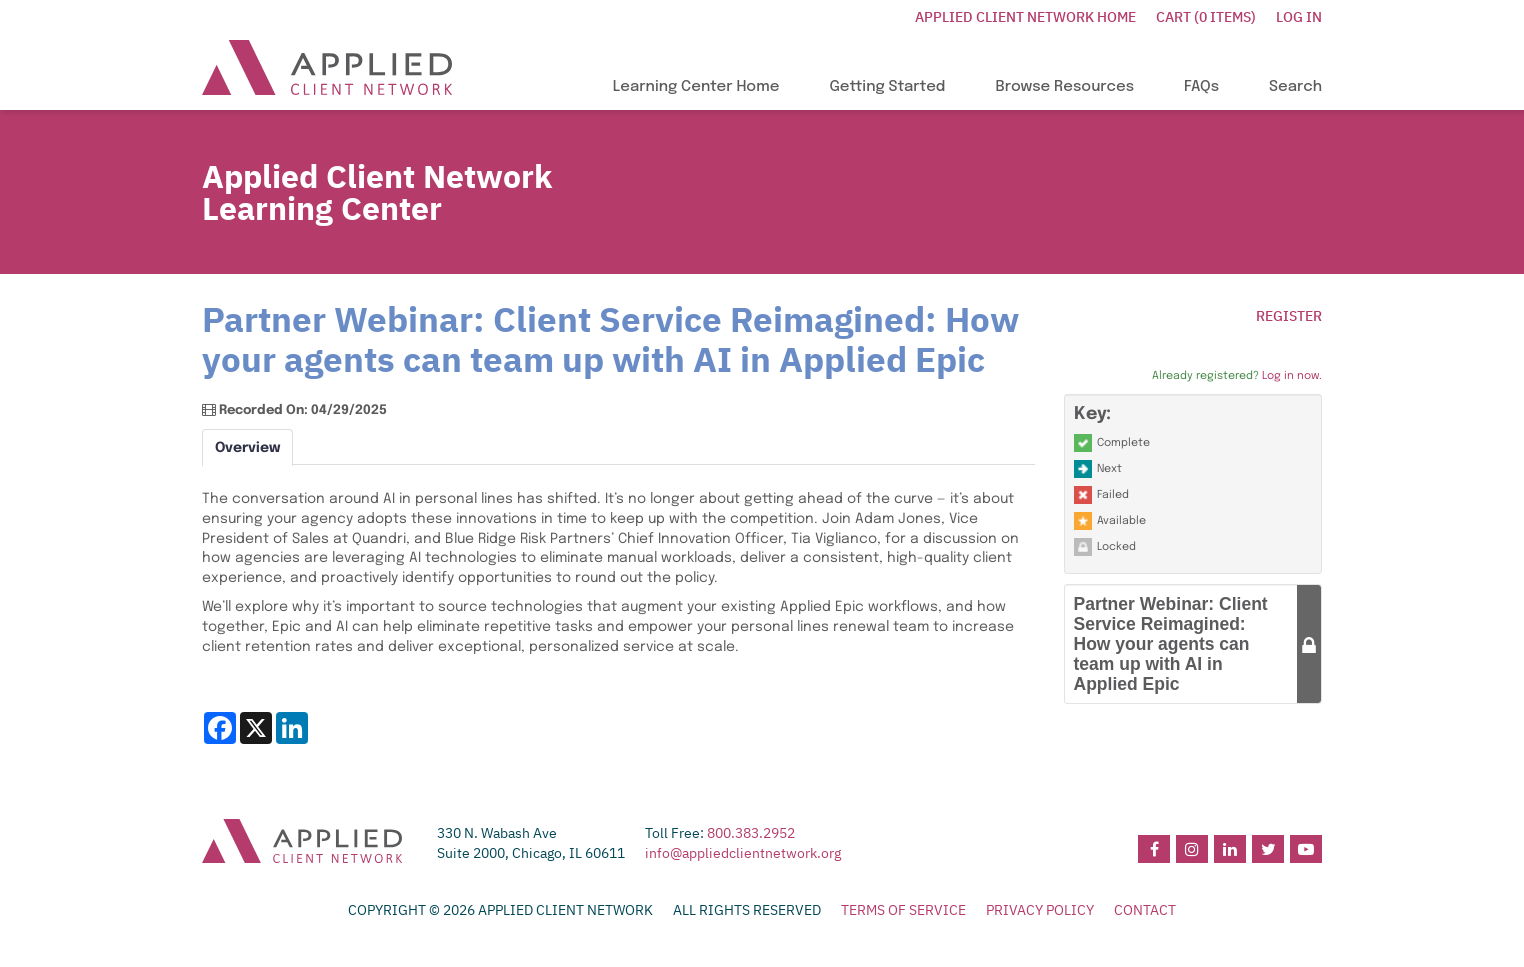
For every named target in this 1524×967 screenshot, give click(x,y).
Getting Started (887, 87)
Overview (247, 448)
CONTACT (1145, 910)
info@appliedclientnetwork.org (743, 853)
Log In (1299, 17)
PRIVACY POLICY (1040, 910)
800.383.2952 (751, 833)
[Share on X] (256, 728)
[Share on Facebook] (220, 728)
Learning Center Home (696, 87)
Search (1295, 87)
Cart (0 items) (1206, 17)
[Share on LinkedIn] (292, 728)
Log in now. (1292, 376)
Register (1289, 316)
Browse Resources (1064, 87)
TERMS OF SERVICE (903, 910)
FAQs (1201, 87)
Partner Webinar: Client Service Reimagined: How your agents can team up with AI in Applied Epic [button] (1171, 644)
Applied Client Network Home (1025, 17)
